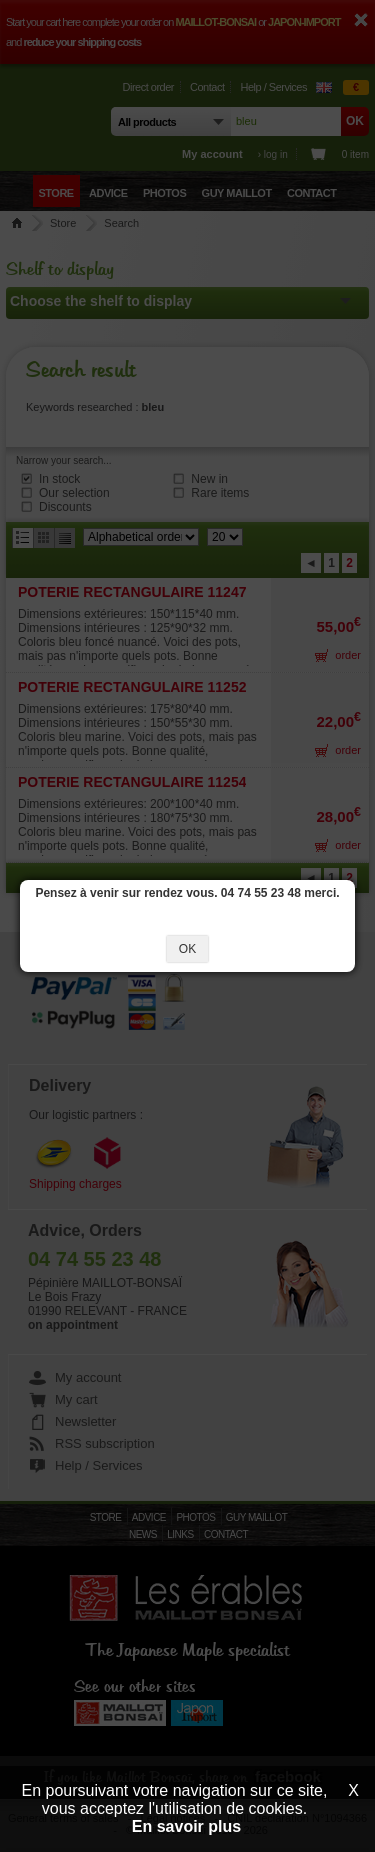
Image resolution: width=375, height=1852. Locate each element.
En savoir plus (186, 1826)
